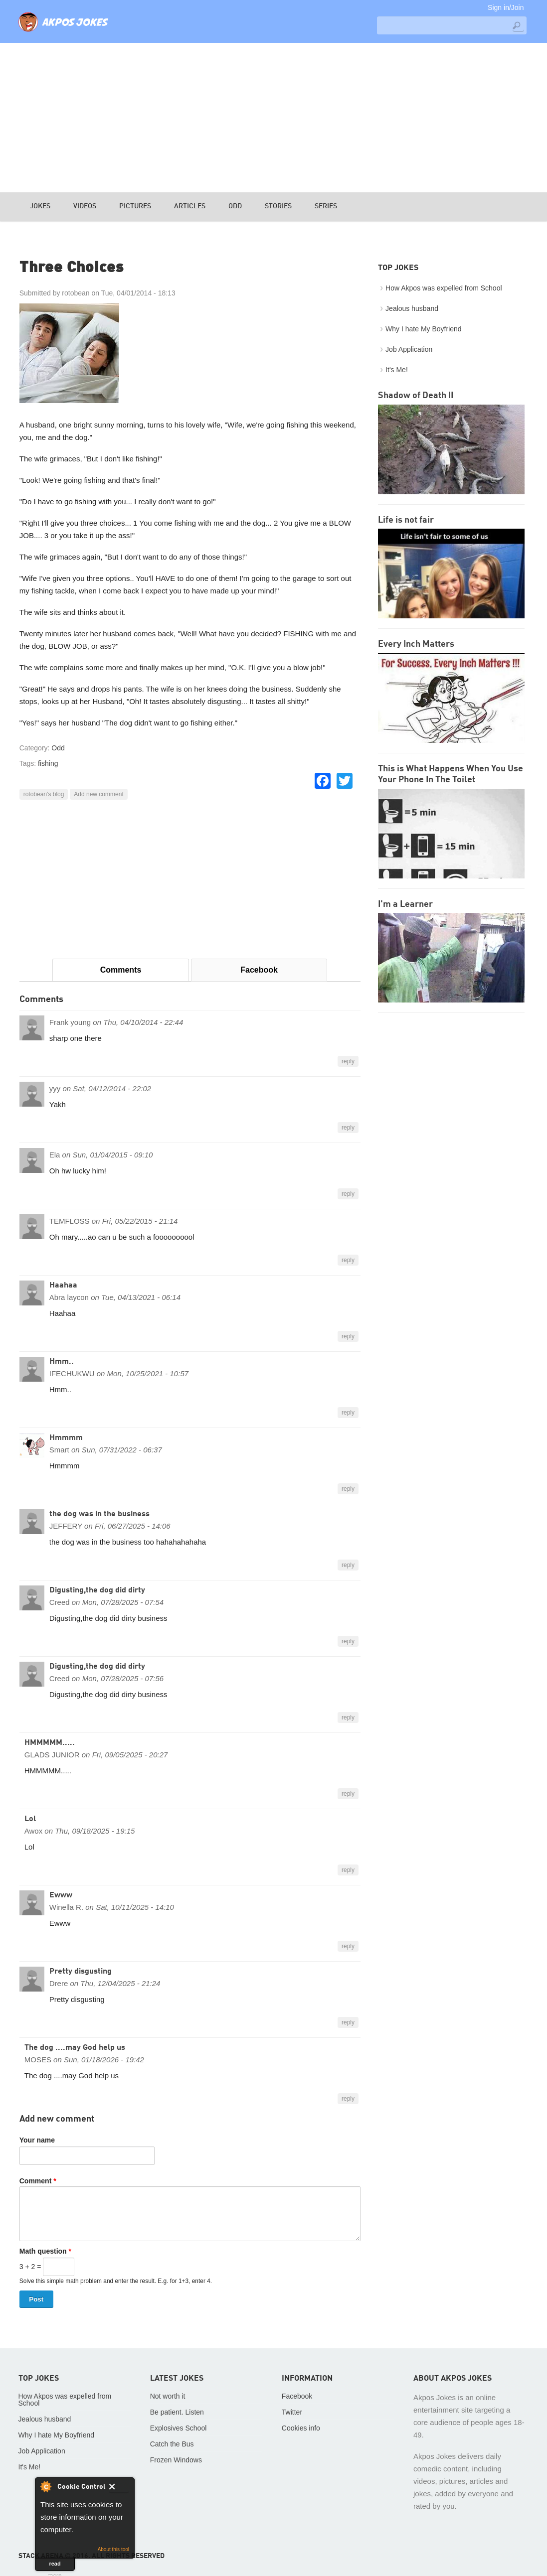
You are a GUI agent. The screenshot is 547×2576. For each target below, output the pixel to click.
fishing (48, 763)
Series (326, 206)
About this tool (113, 2549)
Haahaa (63, 1285)
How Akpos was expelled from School (443, 288)
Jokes (40, 206)
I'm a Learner (405, 904)
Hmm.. (61, 1362)
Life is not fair (406, 520)
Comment (37, 2181)
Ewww (60, 1895)
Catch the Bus (172, 2444)
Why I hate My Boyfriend (423, 329)
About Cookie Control (45, 2486)
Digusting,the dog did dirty (97, 1590)
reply (348, 1061)
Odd (235, 206)
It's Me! (396, 370)
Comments (121, 970)
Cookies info (301, 2428)
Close (119, 2488)
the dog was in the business (99, 1514)
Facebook (259, 970)
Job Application (408, 349)
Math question (45, 2251)
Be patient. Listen (177, 2412)
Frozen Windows (176, 2460)
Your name (37, 2140)
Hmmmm (66, 1438)
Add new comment (98, 794)
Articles (189, 206)
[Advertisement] (273, 117)
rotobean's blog (43, 794)
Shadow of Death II (415, 395)
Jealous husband (411, 308)
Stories (278, 206)
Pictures (135, 206)
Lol (30, 1819)
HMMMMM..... (49, 1743)
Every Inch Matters (416, 644)
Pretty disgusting (80, 1972)
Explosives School (178, 2428)
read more (55, 2566)
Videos (84, 206)
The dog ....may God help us (74, 2048)
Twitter (292, 2412)
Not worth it (167, 2396)
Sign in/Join (506, 7)
